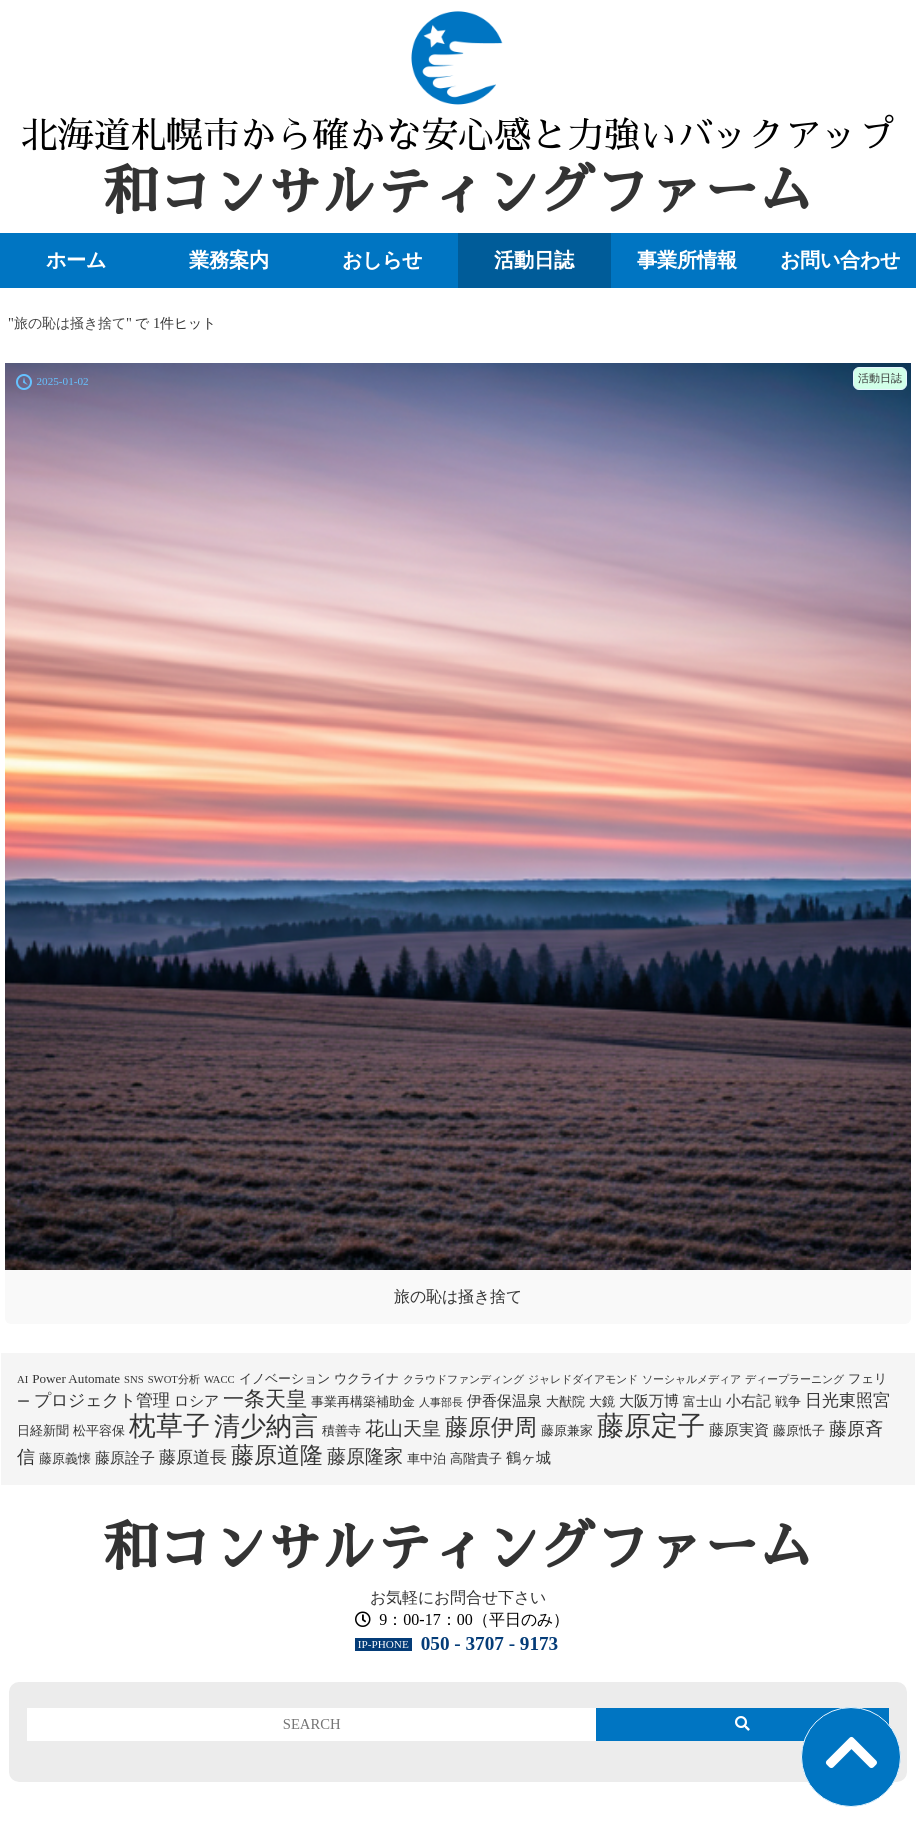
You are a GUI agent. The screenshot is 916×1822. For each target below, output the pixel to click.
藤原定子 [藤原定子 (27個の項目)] (651, 1426)
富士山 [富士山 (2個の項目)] (702, 1401)
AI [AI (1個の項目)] (22, 1379)
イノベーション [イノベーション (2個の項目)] (284, 1378)
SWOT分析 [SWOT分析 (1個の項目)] (174, 1379)
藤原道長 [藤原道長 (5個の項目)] (193, 1457)
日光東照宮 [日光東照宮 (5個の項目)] (847, 1400)
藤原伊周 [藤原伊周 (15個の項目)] (491, 1427)
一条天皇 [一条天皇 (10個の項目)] (265, 1399)
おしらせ (382, 260)
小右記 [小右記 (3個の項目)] (748, 1401)
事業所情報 (687, 260)
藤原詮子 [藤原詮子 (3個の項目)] (125, 1458)
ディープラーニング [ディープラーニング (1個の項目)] (794, 1379)
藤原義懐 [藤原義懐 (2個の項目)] (65, 1458)
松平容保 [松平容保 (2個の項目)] (99, 1430)
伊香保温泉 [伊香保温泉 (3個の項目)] (504, 1401)
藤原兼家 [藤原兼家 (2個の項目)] (567, 1430)
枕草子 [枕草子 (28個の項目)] (169, 1426)
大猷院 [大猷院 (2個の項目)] (565, 1401)
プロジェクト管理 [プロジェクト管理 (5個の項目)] (102, 1400)
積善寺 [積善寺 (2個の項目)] (341, 1430)
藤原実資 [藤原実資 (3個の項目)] (739, 1430)
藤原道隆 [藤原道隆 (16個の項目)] (277, 1455)
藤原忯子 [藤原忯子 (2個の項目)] (799, 1430)
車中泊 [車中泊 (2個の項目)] (426, 1458)
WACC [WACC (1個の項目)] (219, 1379)
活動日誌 (534, 260)
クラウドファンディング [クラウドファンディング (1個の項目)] (463, 1379)
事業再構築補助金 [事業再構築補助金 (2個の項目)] (363, 1401)
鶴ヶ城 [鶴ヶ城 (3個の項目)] (528, 1458)
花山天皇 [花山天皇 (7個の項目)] (403, 1428)
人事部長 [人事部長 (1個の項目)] (441, 1402)
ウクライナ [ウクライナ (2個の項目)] (366, 1378)
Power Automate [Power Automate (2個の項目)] (76, 1378)
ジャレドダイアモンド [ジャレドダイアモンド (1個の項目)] (583, 1379)
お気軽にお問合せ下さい (458, 1597)
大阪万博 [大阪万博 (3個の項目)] (649, 1401)
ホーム (76, 260)
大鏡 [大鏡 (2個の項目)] (602, 1401)
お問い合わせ (840, 260)
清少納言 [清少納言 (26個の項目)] (266, 1426)
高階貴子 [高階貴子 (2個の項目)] (476, 1458)
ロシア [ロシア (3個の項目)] (196, 1401)
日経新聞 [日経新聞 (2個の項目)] (43, 1430)
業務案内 (229, 260)
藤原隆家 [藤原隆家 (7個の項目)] (365, 1456)
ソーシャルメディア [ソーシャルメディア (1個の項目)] (691, 1379)
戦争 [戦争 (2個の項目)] (788, 1401)
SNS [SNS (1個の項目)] (134, 1379)
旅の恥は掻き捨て (458, 1296)
